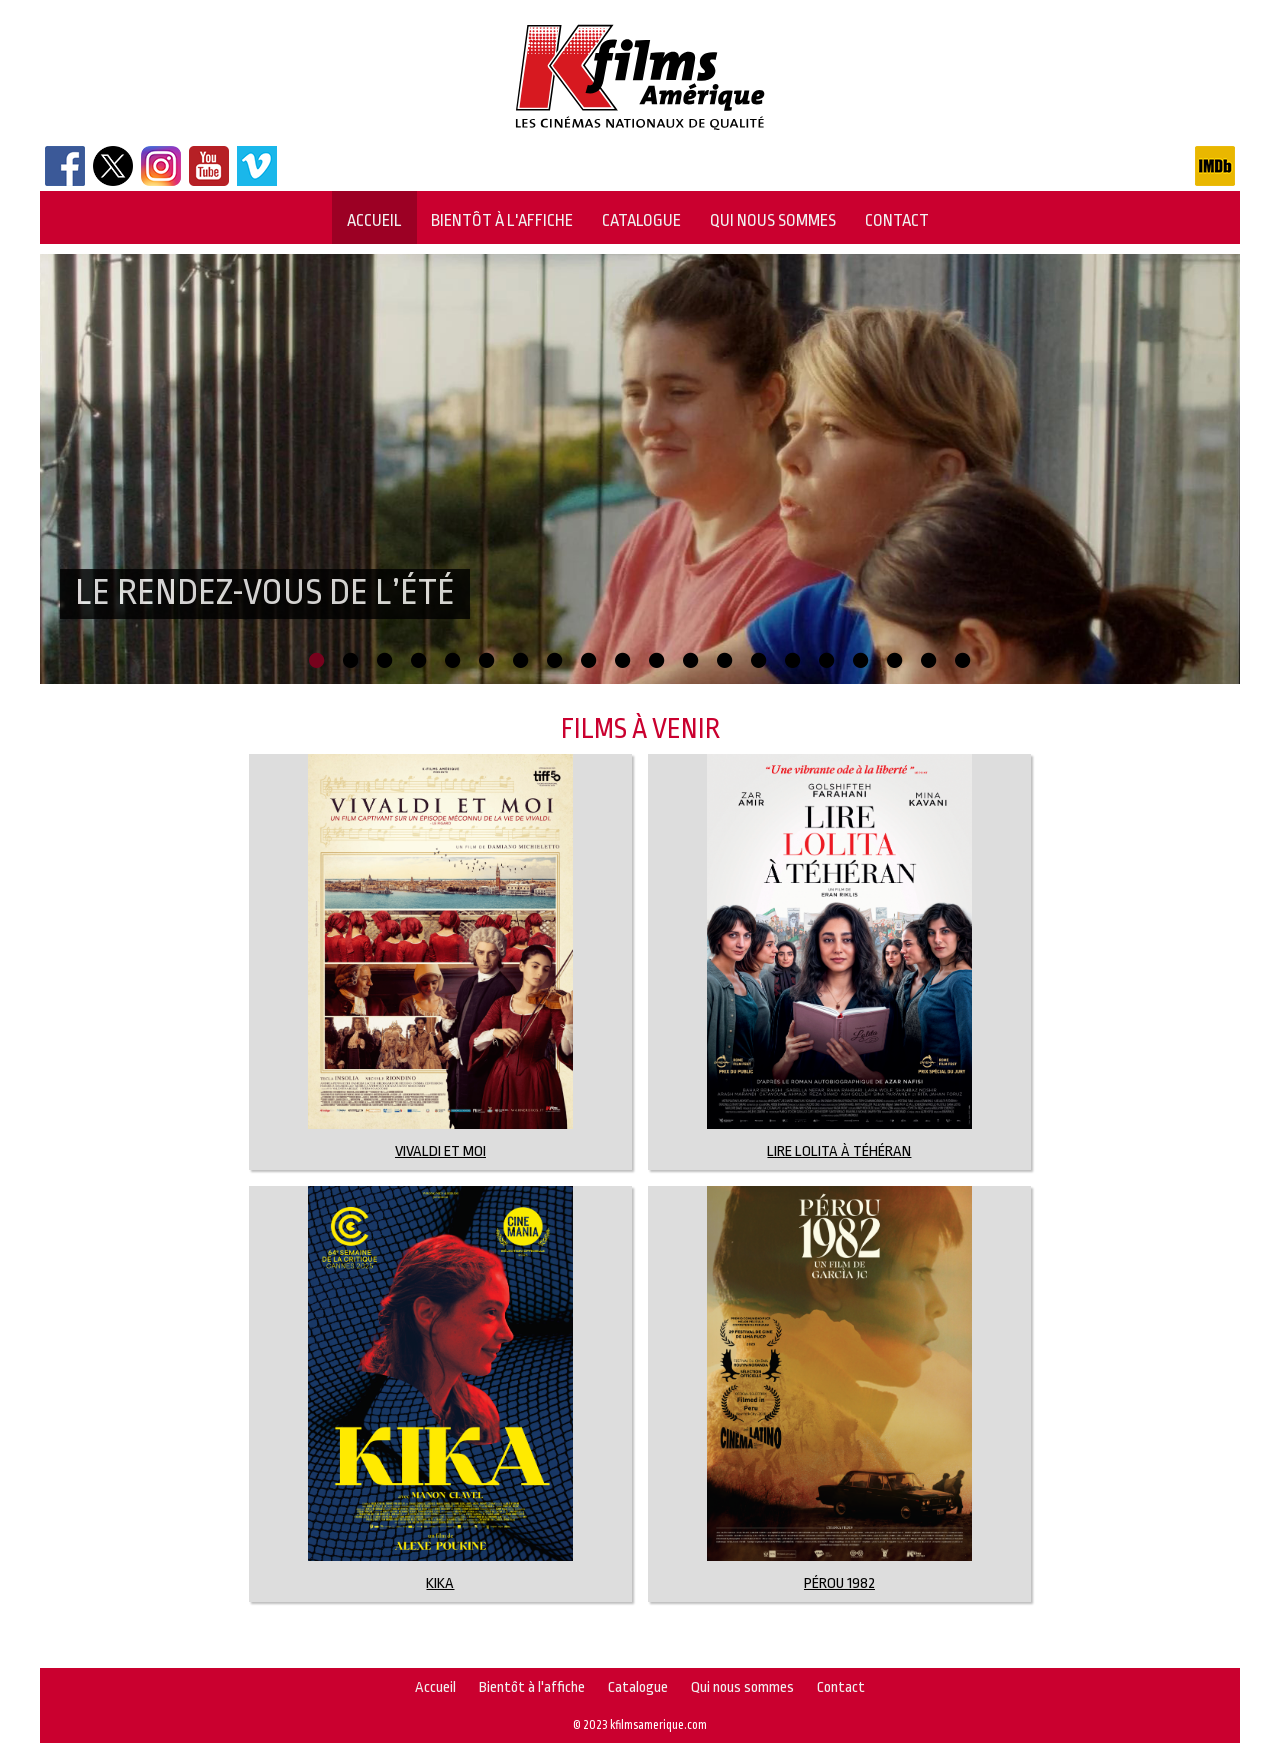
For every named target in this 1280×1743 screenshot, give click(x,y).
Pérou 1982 (839, 1583)
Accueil (374, 220)
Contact (897, 220)
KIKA (440, 1583)
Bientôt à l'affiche (502, 220)
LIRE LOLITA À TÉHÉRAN (839, 1151)
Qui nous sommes (773, 220)
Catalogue (641, 220)
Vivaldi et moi (440, 1151)
